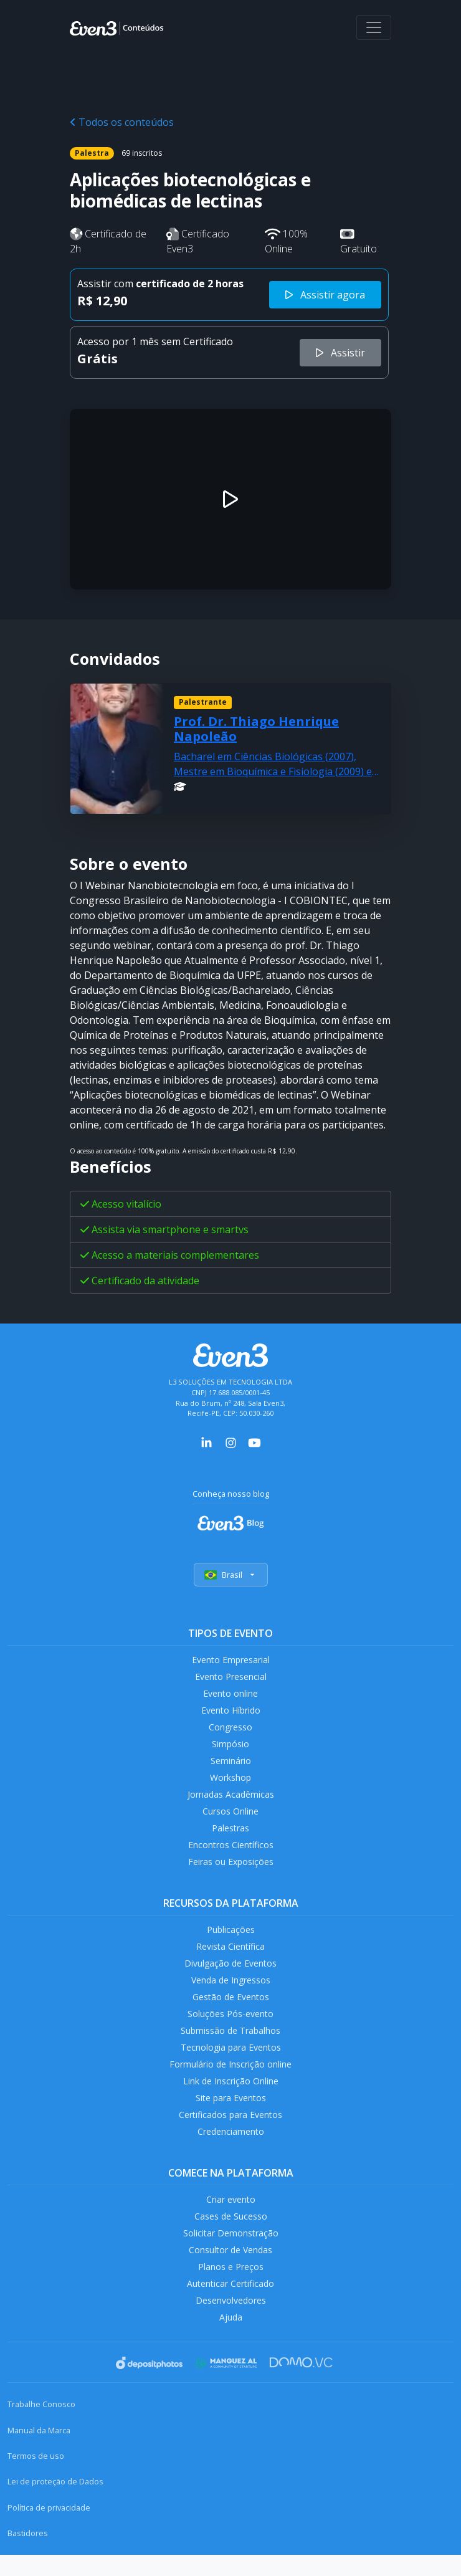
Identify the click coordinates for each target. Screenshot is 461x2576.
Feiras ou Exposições (231, 1871)
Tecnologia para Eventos (230, 2062)
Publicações (230, 1939)
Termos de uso (35, 2481)
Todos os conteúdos (122, 122)
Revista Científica (230, 1957)
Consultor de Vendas (230, 2272)
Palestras (231, 1836)
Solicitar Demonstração (231, 2254)
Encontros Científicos (231, 1853)
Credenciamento (231, 2150)
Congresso (231, 1731)
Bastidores (27, 2558)
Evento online (231, 1695)
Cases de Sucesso (230, 2237)
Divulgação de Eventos (231, 1975)
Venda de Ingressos (231, 1992)
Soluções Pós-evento (231, 2027)
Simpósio (231, 1748)
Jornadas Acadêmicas (231, 1800)
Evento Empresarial (230, 1660)
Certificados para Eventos (230, 2133)
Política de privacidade (48, 2532)
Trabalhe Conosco (41, 2429)
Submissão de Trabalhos (230, 2045)
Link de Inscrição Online (230, 2098)
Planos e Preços (231, 2289)
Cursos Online (230, 1819)
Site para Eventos (230, 2115)
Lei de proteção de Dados (55, 2506)
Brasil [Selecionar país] (230, 1575)
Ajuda (230, 2342)
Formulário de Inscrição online (230, 2080)
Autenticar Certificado (230, 2306)
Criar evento (230, 2219)
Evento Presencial (230, 1678)
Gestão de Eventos (230, 2010)
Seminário (231, 1766)
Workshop (231, 1783)
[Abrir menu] (373, 27)
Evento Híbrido (231, 1713)
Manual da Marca (38, 2455)
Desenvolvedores (230, 2324)
